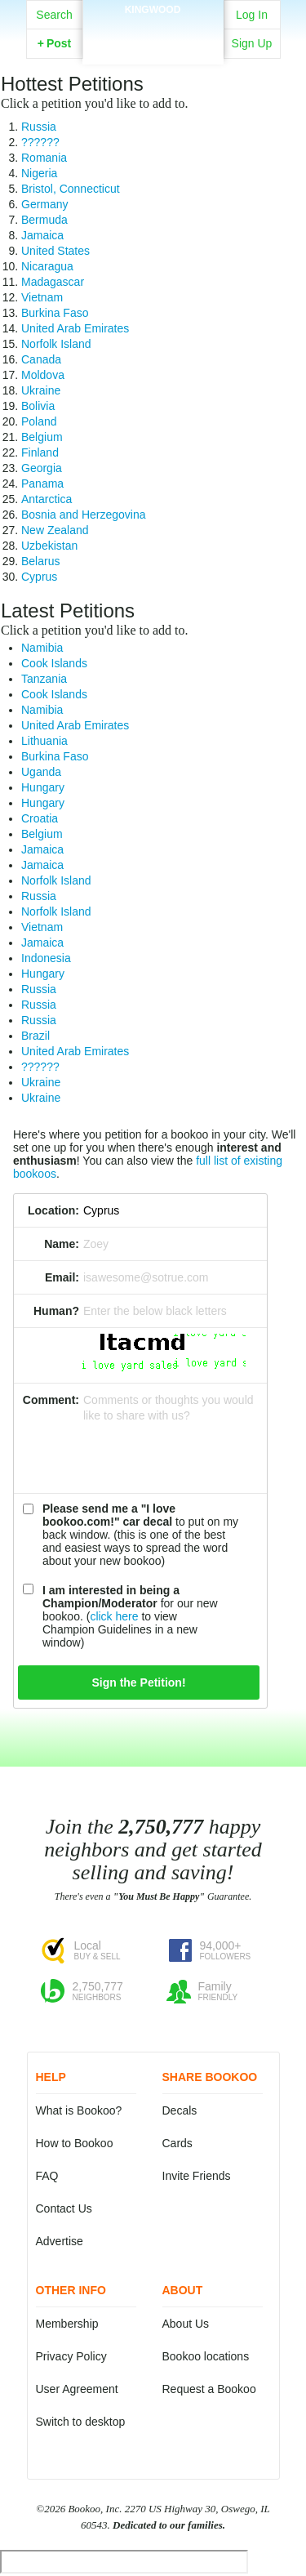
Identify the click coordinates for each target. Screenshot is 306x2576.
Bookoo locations (206, 2356)
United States (55, 250)
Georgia (41, 468)
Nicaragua (47, 266)
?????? (40, 142)
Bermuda (44, 219)
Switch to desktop (81, 2421)
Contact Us (64, 2208)
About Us (186, 2323)
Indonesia (46, 958)
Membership (67, 2323)
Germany (45, 204)
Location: (53, 1210)
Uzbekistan (49, 545)
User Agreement (77, 2389)
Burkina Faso (54, 312)
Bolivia (38, 405)
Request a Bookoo (209, 2389)
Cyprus (39, 576)
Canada (41, 359)
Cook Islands (54, 663)
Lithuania (44, 740)
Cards (177, 2143)
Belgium (42, 436)
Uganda (41, 771)
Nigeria (39, 173)
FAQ (47, 2175)
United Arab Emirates (75, 328)
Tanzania (44, 678)
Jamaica (42, 235)
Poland (39, 421)
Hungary (42, 787)
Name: (61, 1243)
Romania (44, 157)
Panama (42, 483)
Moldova (42, 374)
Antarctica (46, 499)
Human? (56, 1310)
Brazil (35, 1035)
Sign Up (252, 43)
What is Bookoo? (79, 2110)
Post (55, 43)
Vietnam (42, 297)
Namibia (42, 647)
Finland (40, 452)
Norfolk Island (56, 343)
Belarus (40, 561)
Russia (38, 126)
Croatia (39, 818)
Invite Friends (196, 2175)
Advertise (59, 2241)
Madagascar (52, 281)
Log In (252, 14)
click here (114, 1616)
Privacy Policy (71, 2356)
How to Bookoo (74, 2143)
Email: (62, 1277)
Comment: (51, 1399)
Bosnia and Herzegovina (83, 514)
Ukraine (40, 390)
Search (54, 14)
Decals (179, 2110)
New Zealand (55, 530)
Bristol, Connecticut (70, 188)
